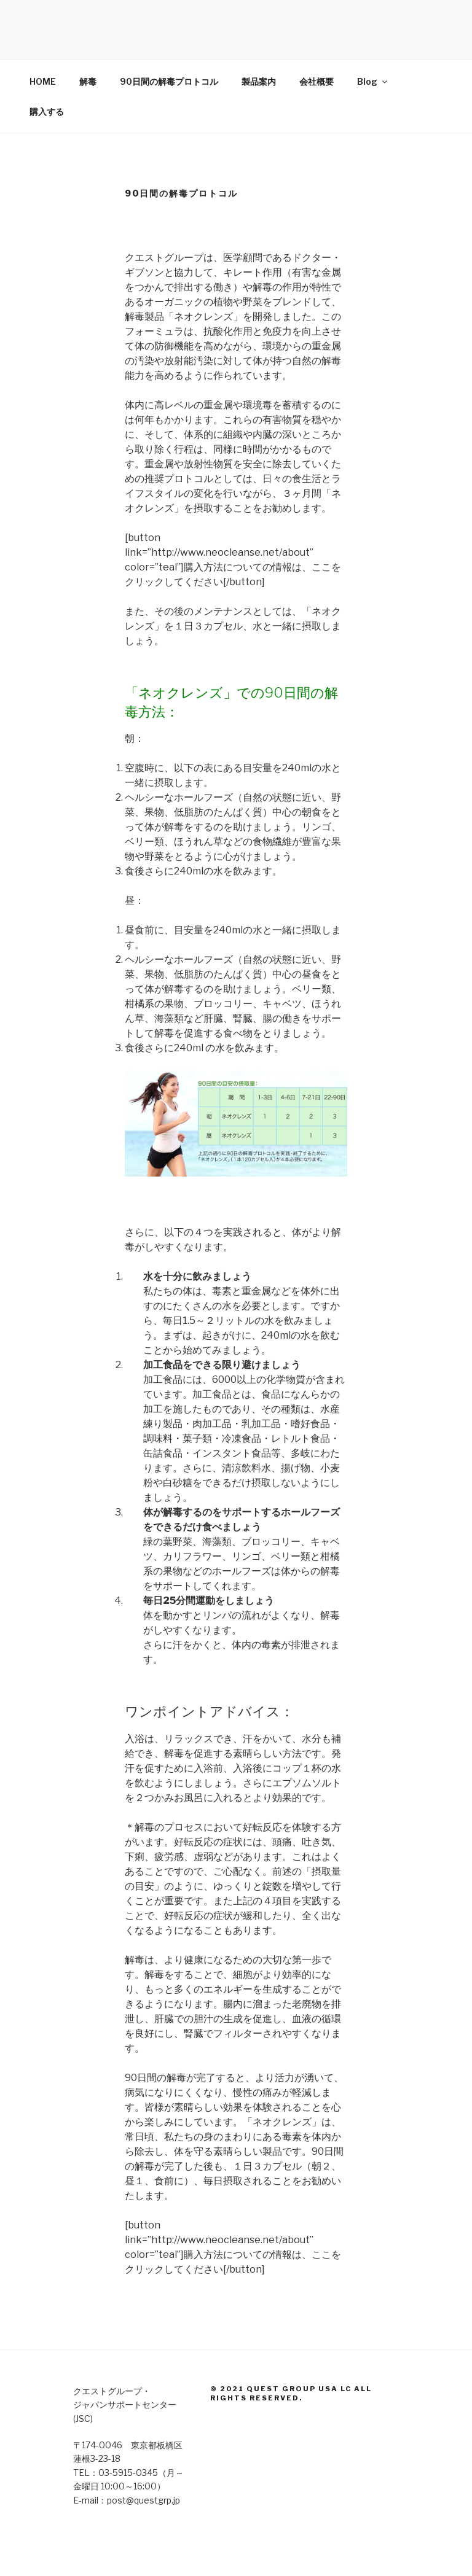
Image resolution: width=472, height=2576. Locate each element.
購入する (47, 111)
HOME (43, 81)
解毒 (87, 81)
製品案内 (259, 81)
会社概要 (316, 81)
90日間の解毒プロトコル (169, 81)
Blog (373, 81)
